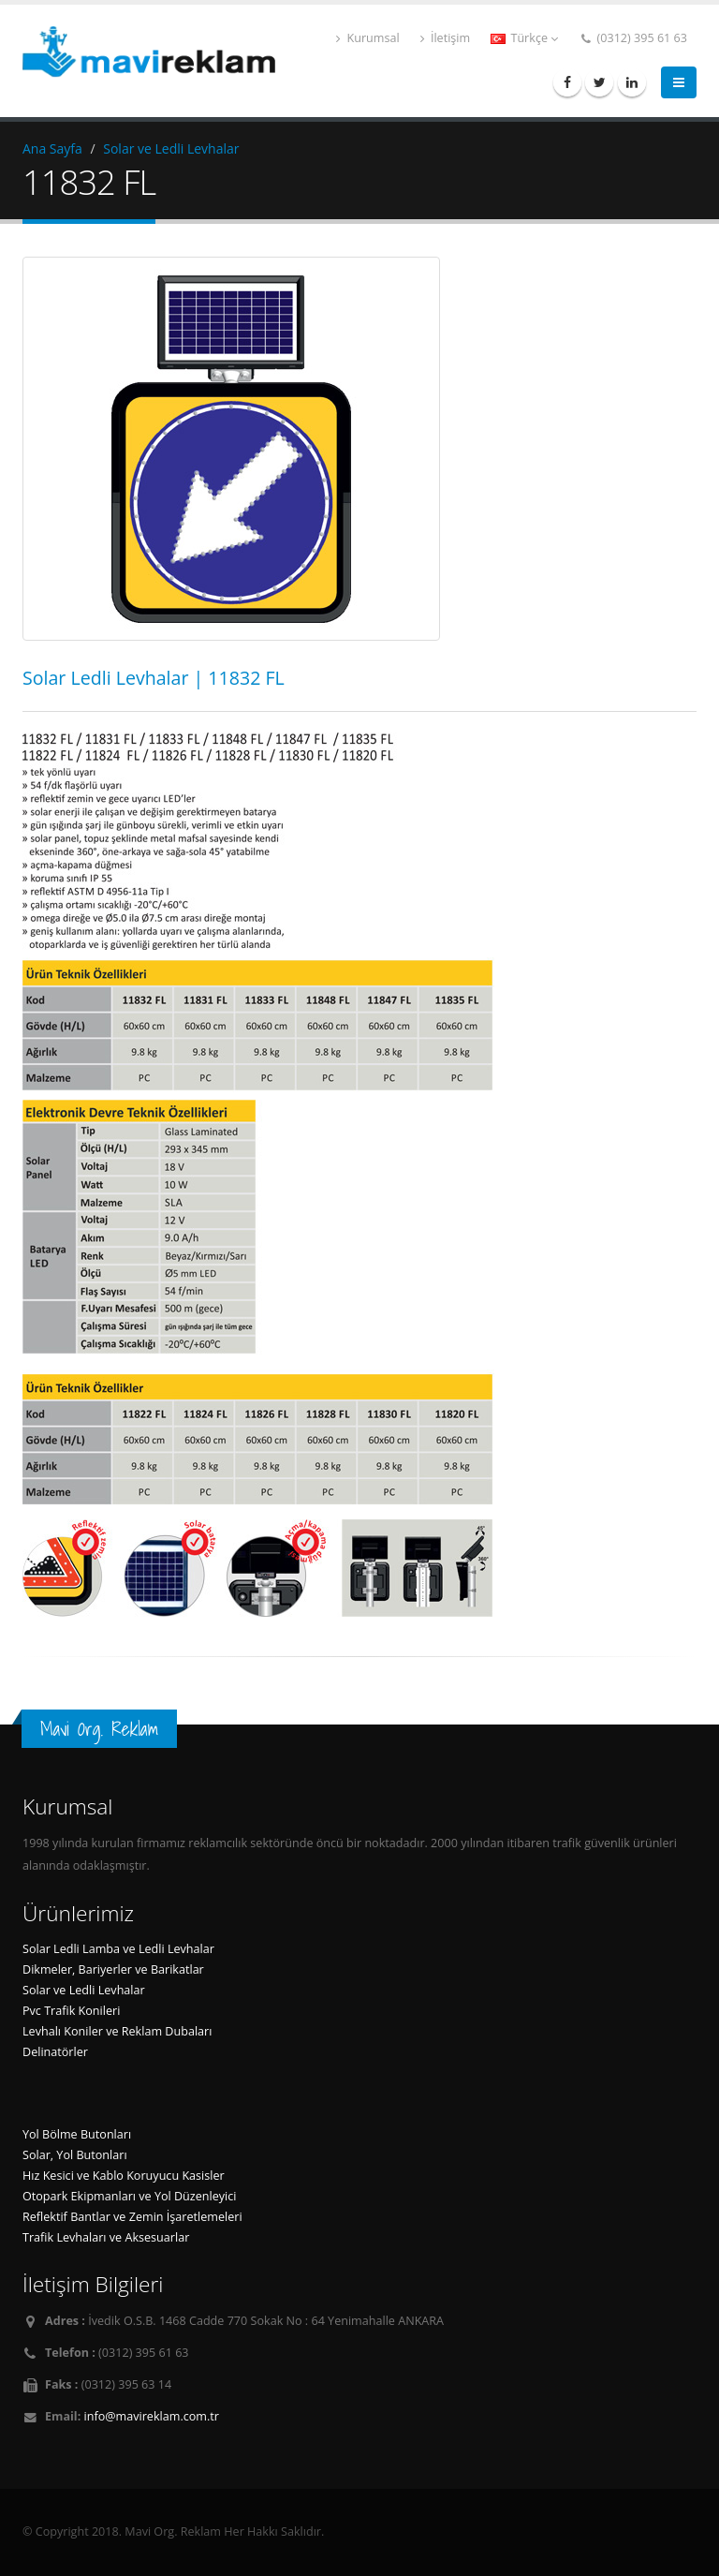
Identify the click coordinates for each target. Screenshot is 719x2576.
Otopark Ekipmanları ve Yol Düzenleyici (129, 2196)
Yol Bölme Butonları (76, 2134)
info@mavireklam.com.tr (151, 2416)
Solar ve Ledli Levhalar (171, 148)
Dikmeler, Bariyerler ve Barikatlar (113, 1969)
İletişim (445, 38)
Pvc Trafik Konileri (71, 2011)
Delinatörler (55, 2052)
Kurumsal (367, 38)
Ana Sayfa (52, 148)
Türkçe (524, 38)
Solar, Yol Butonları (74, 2155)
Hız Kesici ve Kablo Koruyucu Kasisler (123, 2176)
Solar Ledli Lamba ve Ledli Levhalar (118, 1949)
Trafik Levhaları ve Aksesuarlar (105, 2237)
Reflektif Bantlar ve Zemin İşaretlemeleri (132, 2217)
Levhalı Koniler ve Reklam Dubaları (117, 2031)
